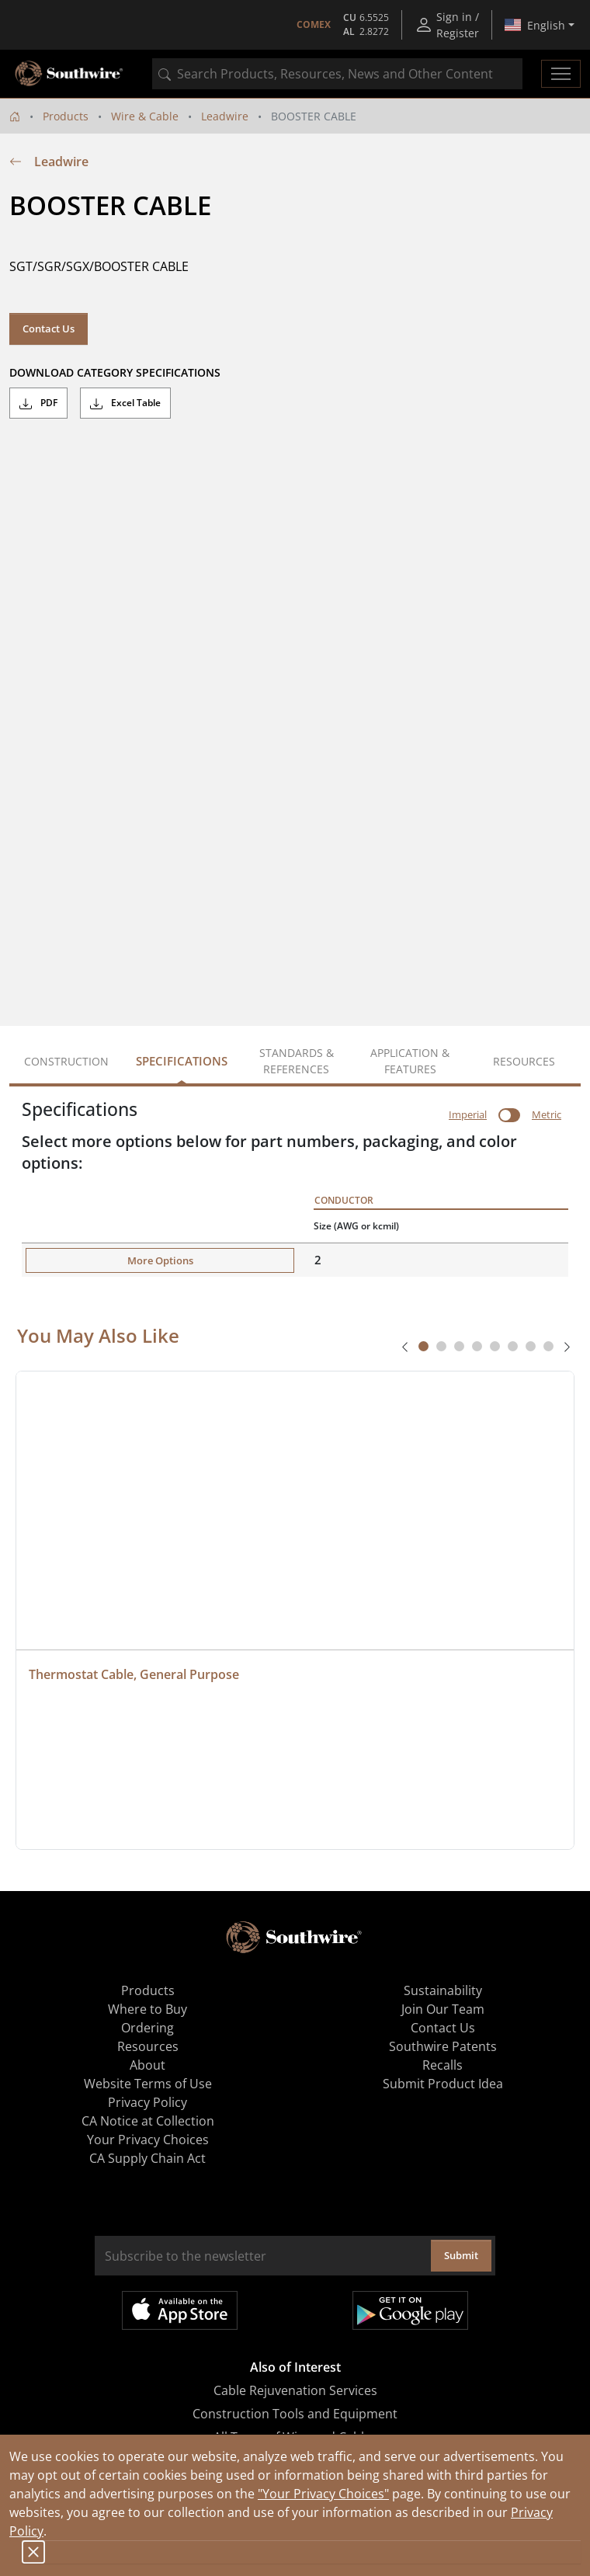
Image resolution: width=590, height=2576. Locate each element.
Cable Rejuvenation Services (295, 2390)
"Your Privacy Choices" (323, 2493)
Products (65, 116)
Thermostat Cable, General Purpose (134, 1674)
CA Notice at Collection (148, 2120)
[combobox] (337, 73)
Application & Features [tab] (409, 1060)
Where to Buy (147, 2009)
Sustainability (443, 1990)
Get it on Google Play (410, 2310)
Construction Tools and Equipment (295, 2413)
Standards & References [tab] (296, 1060)
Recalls (442, 2065)
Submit (461, 2255)
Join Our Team (442, 2009)
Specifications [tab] (181, 1061)
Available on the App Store (180, 2310)
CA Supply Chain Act (147, 2158)
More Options (160, 1260)
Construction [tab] (66, 1061)
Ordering (147, 2027)
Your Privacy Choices (148, 2139)
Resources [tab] (524, 1061)
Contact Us (49, 328)
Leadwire (224, 116)
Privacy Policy (147, 2102)
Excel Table (125, 403)
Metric (546, 1114)
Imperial (468, 1114)
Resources (148, 2046)
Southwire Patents (443, 2046)
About (147, 2065)
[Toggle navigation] (561, 74)
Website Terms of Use (148, 2083)
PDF (38, 403)
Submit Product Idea (443, 2083)
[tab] (423, 1346)
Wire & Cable (145, 116)
